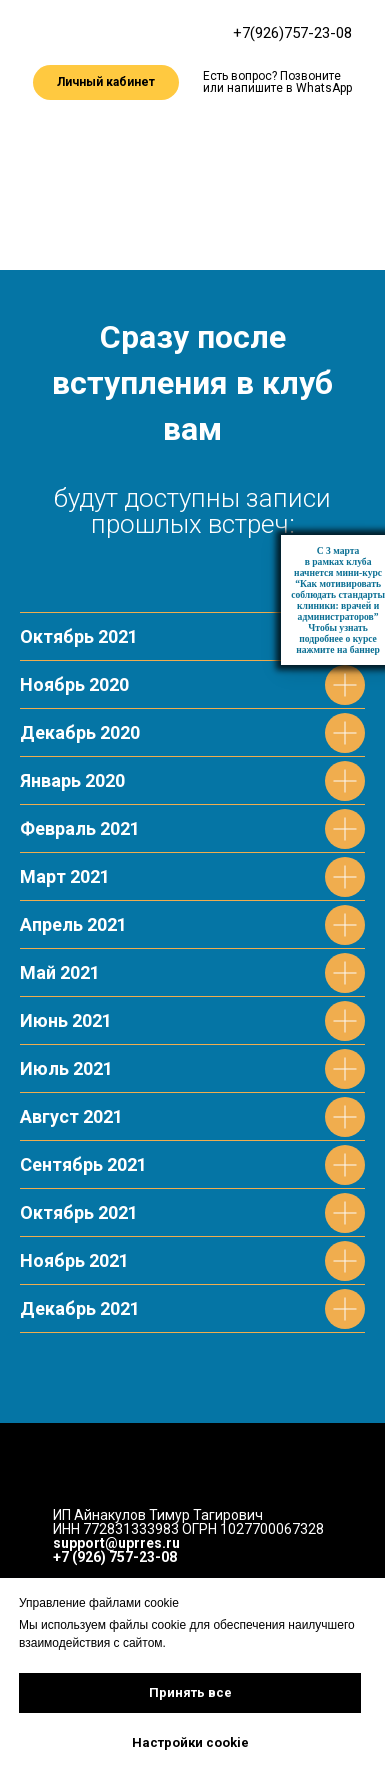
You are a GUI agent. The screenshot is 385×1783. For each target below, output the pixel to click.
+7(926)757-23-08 (292, 33)
